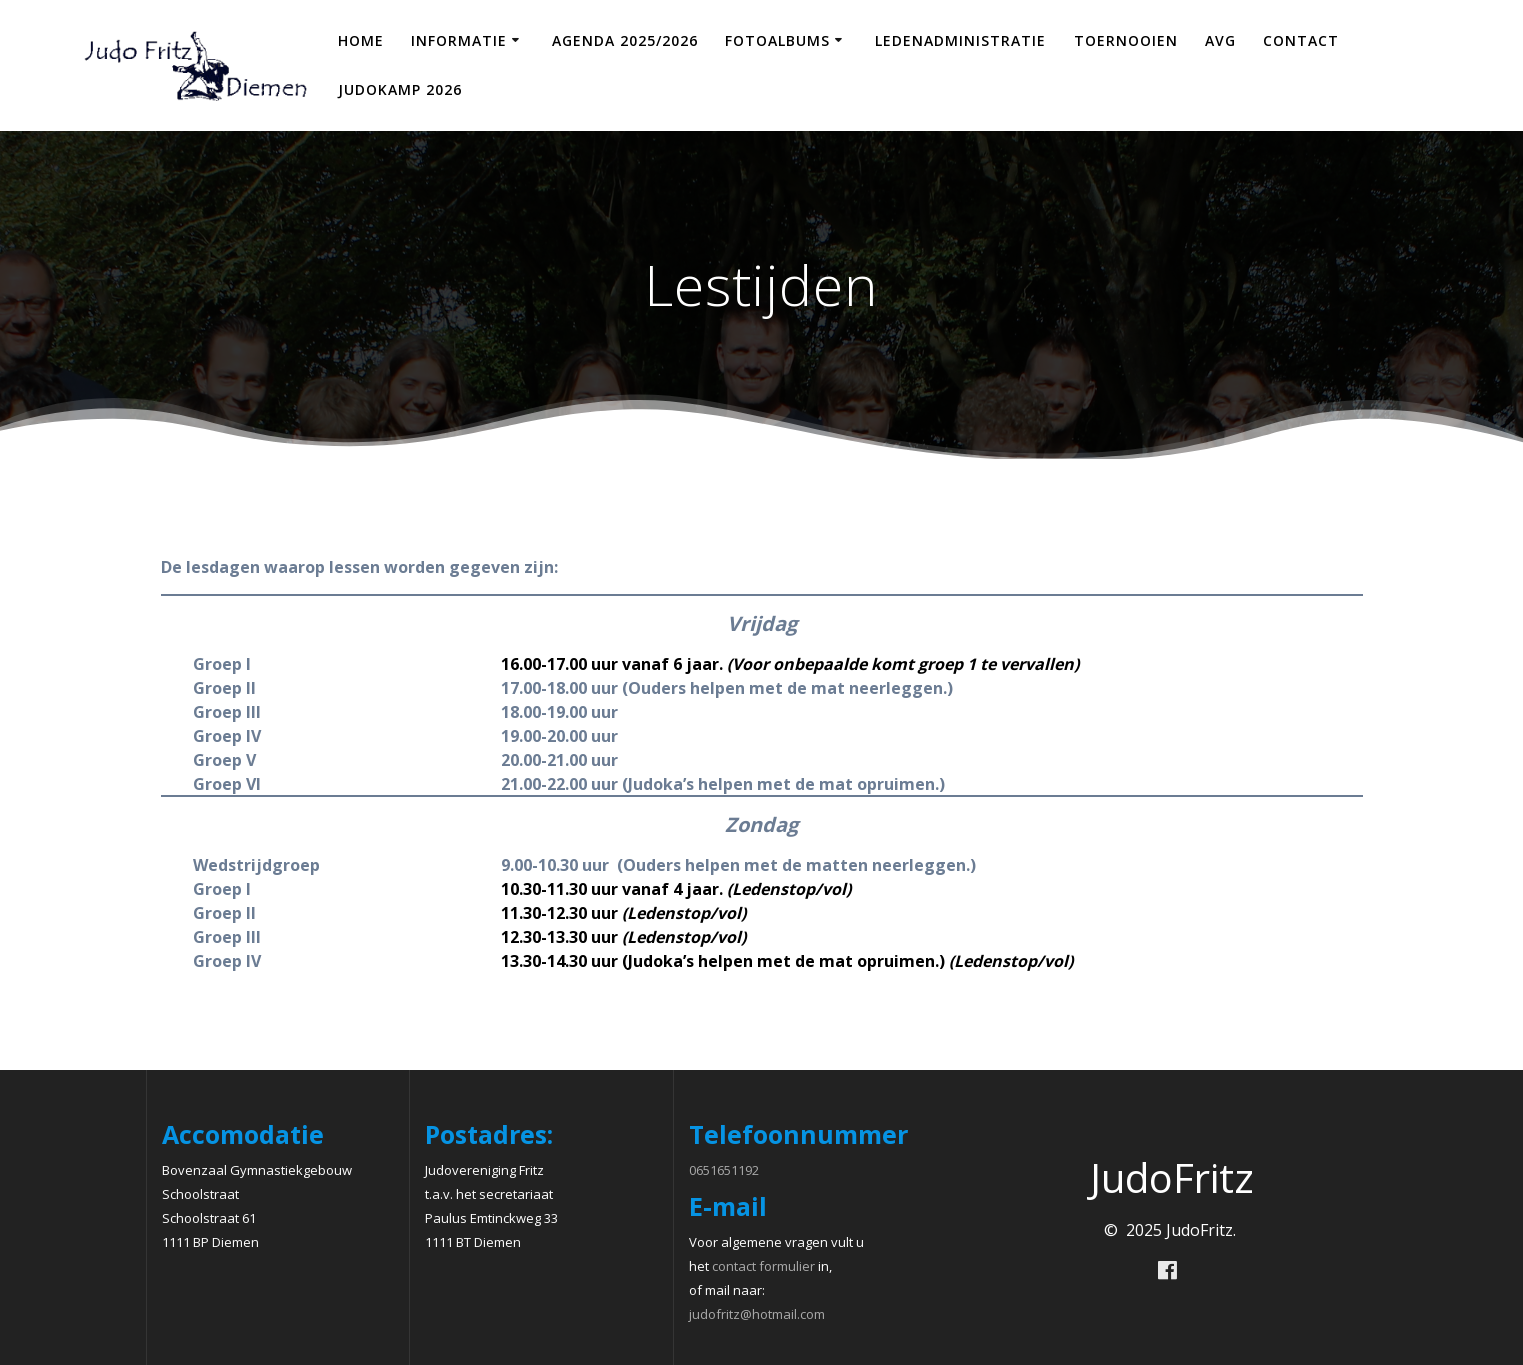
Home (361, 40)
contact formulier (763, 1266)
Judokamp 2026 (400, 89)
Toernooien (1126, 40)
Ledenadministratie (960, 40)
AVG (1220, 40)
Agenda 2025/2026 (625, 40)
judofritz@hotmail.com (757, 1314)
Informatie (459, 40)
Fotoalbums (777, 40)
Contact (1301, 40)
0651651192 (724, 1170)
